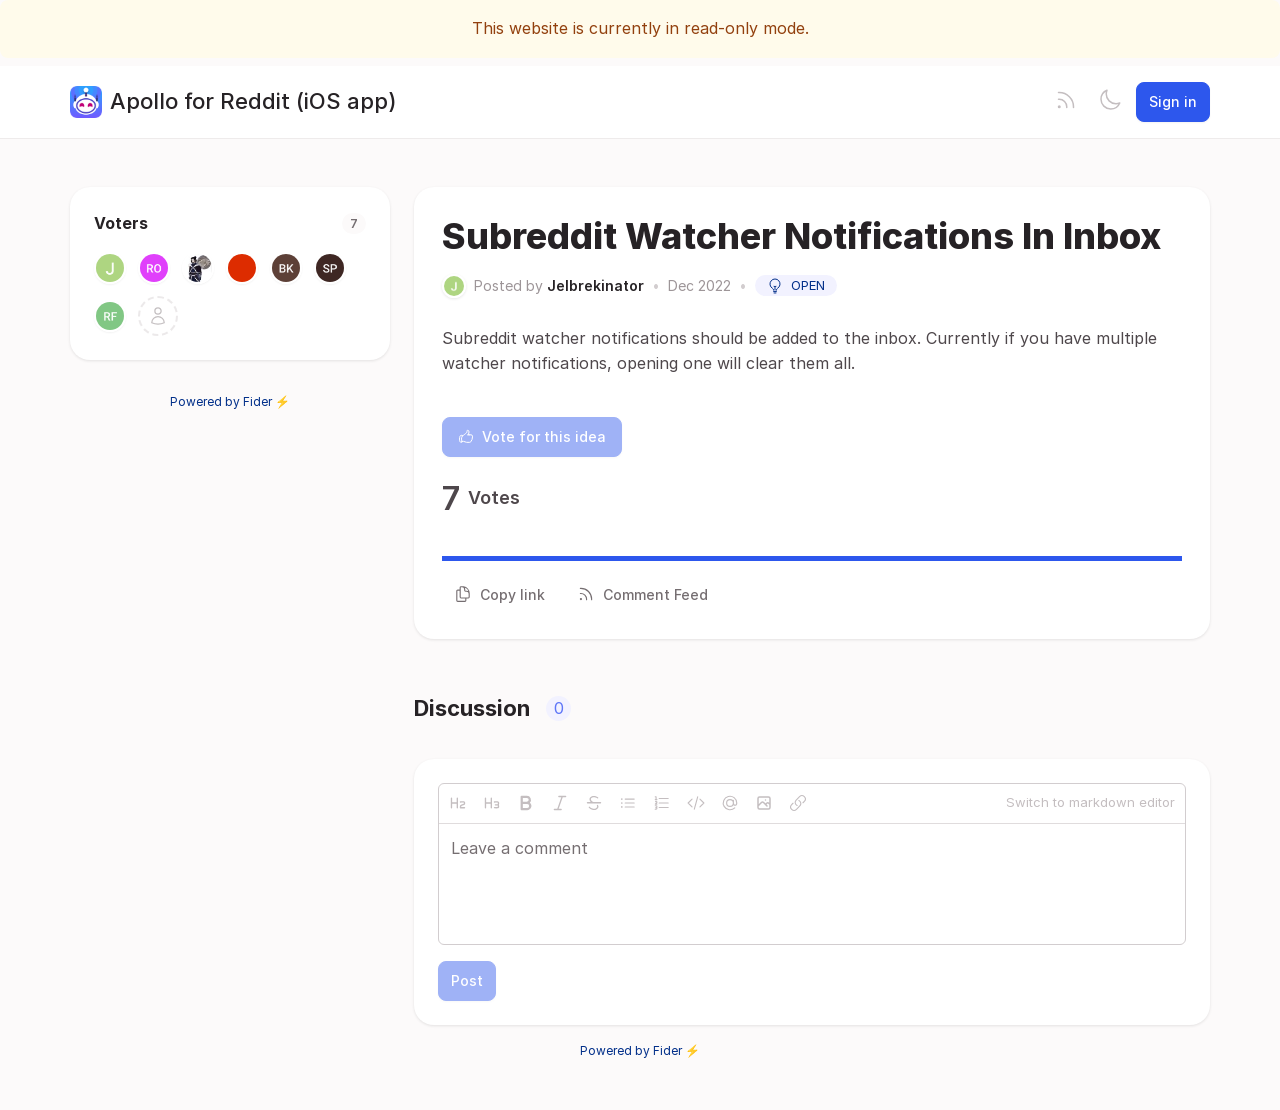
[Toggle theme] (1110, 102)
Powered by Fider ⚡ (230, 401)
